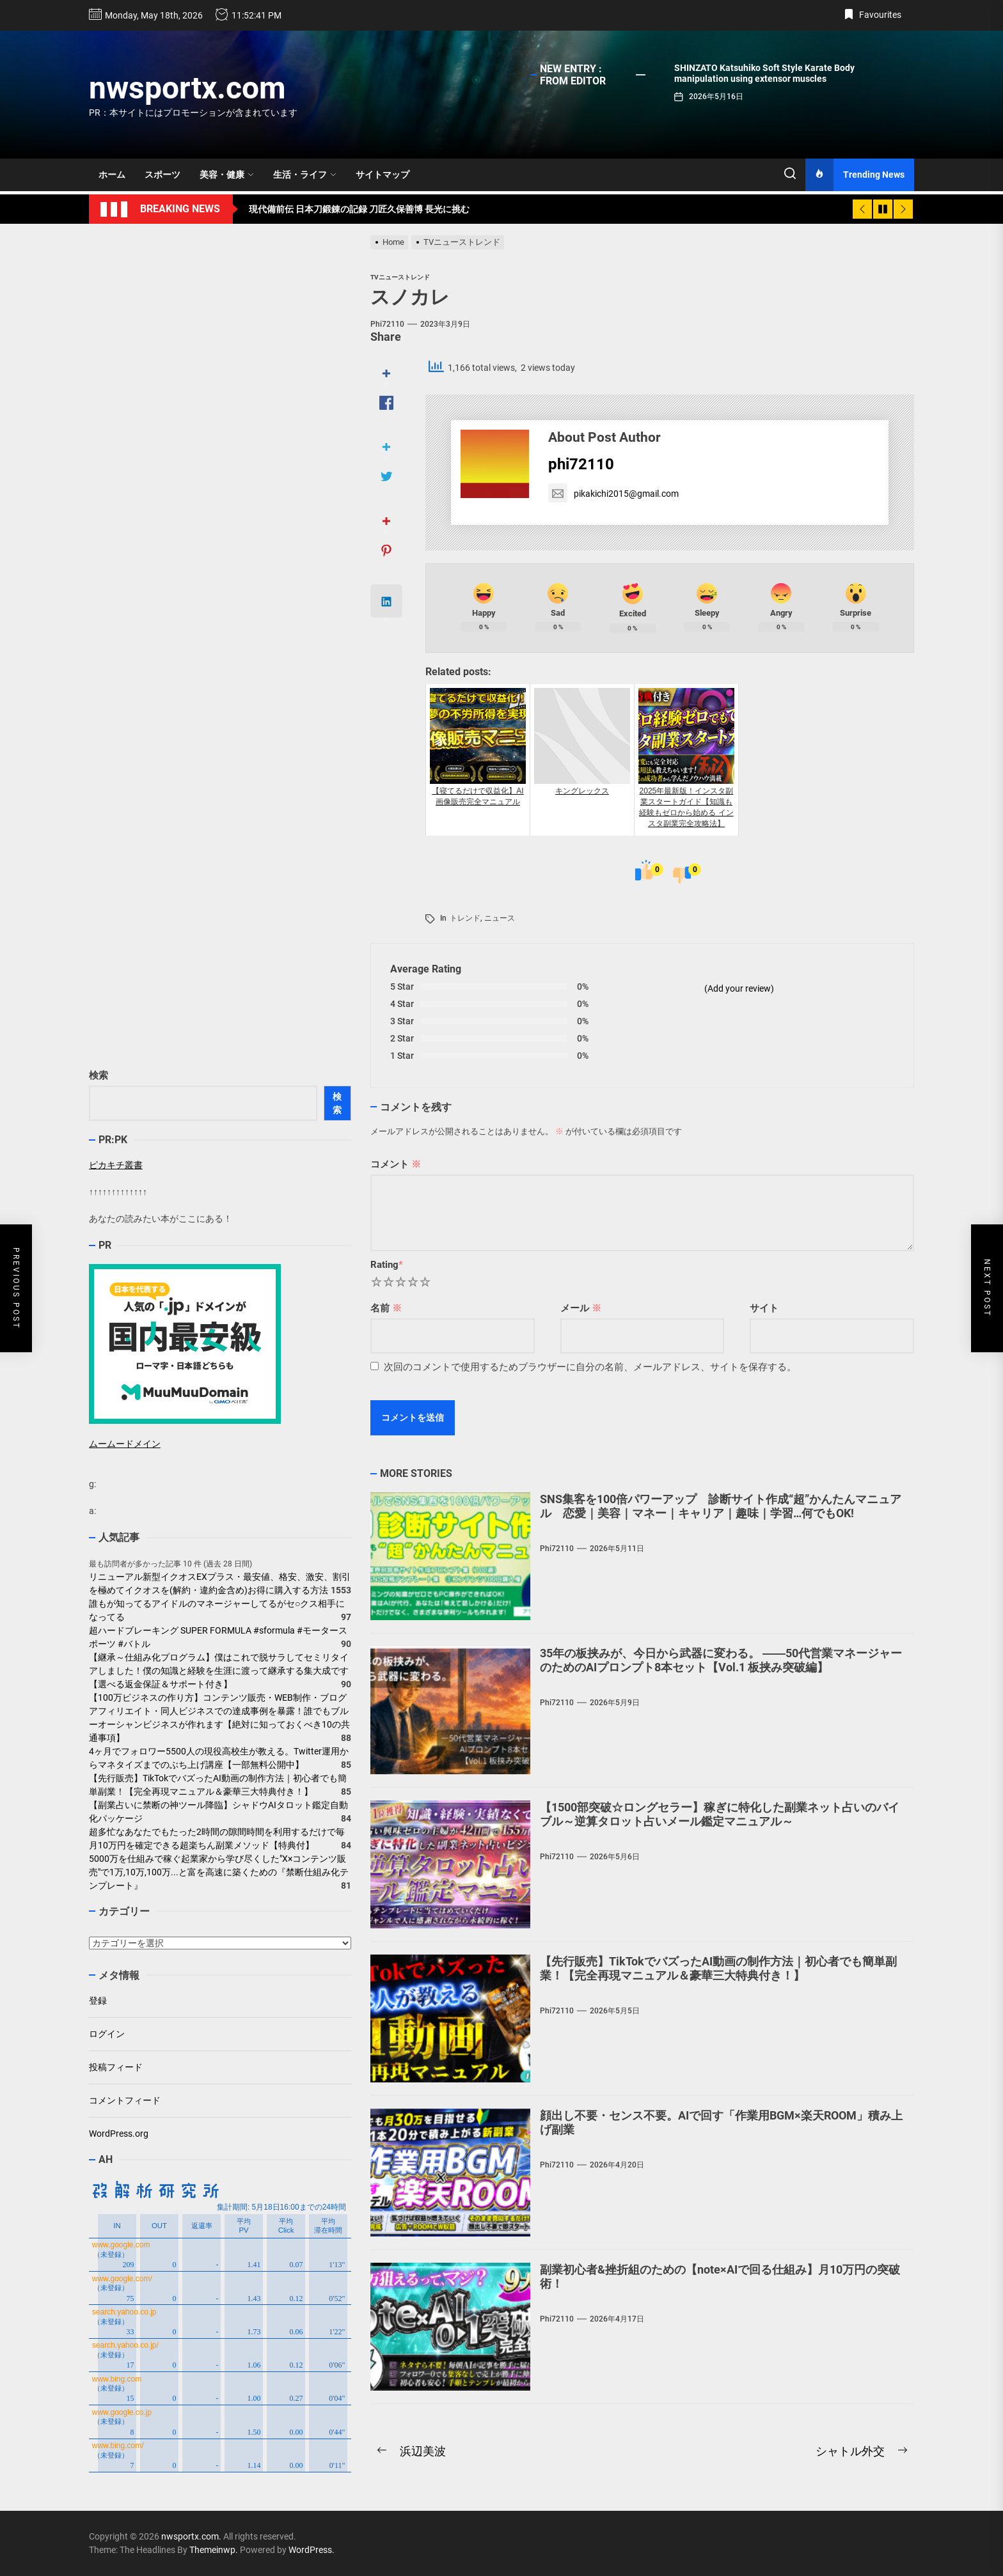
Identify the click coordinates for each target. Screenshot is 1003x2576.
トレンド (465, 918)
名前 (386, 1308)
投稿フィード (116, 2067)
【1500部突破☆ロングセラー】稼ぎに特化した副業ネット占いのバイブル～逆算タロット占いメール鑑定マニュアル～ (719, 1814)
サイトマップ (382, 174)
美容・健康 (227, 174)
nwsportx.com (187, 88)
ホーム (112, 174)
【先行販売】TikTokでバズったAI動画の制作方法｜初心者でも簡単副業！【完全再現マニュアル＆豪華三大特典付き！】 (718, 1968)
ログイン (107, 2034)
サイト (764, 1308)
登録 (98, 2000)
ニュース (499, 918)
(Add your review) (739, 988)
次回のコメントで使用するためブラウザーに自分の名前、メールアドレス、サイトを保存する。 (590, 1367)
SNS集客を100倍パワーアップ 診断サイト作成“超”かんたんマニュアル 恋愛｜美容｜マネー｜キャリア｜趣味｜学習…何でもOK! (720, 1506)
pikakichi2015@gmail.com (613, 493)
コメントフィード (125, 2100)
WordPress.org (118, 2133)
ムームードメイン (125, 1444)
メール (580, 1308)
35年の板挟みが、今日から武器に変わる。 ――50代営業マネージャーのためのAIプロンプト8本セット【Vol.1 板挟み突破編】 (721, 1660)
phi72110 (387, 324)
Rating (386, 1264)
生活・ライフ (304, 174)
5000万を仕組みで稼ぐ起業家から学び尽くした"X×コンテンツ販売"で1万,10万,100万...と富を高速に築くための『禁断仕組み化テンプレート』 (219, 1872)
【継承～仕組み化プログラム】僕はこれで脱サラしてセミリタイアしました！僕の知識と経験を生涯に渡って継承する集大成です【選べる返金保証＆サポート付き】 (219, 1670)
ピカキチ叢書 (116, 1165)
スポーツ (162, 174)
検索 (98, 1075)
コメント (395, 1164)
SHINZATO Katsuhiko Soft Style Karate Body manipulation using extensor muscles (764, 73)
